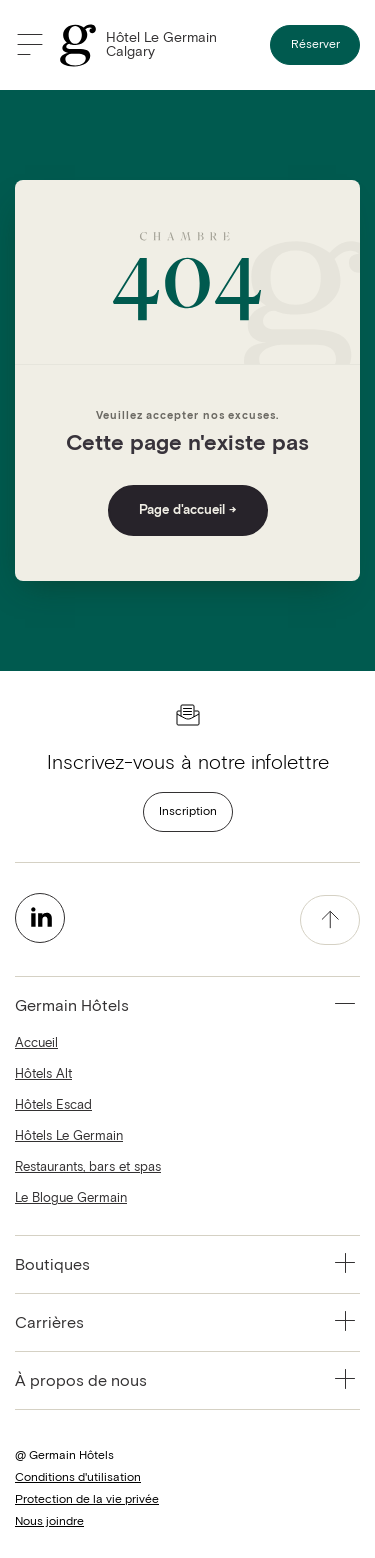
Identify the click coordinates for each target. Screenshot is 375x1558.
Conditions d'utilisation (78, 1478)
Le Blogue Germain (71, 1198)
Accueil (36, 1043)
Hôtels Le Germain (69, 1136)
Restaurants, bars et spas (88, 1167)
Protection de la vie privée (87, 1500)
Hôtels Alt (43, 1074)
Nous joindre (49, 1522)
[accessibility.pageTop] (330, 920)
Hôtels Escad (53, 1105)
